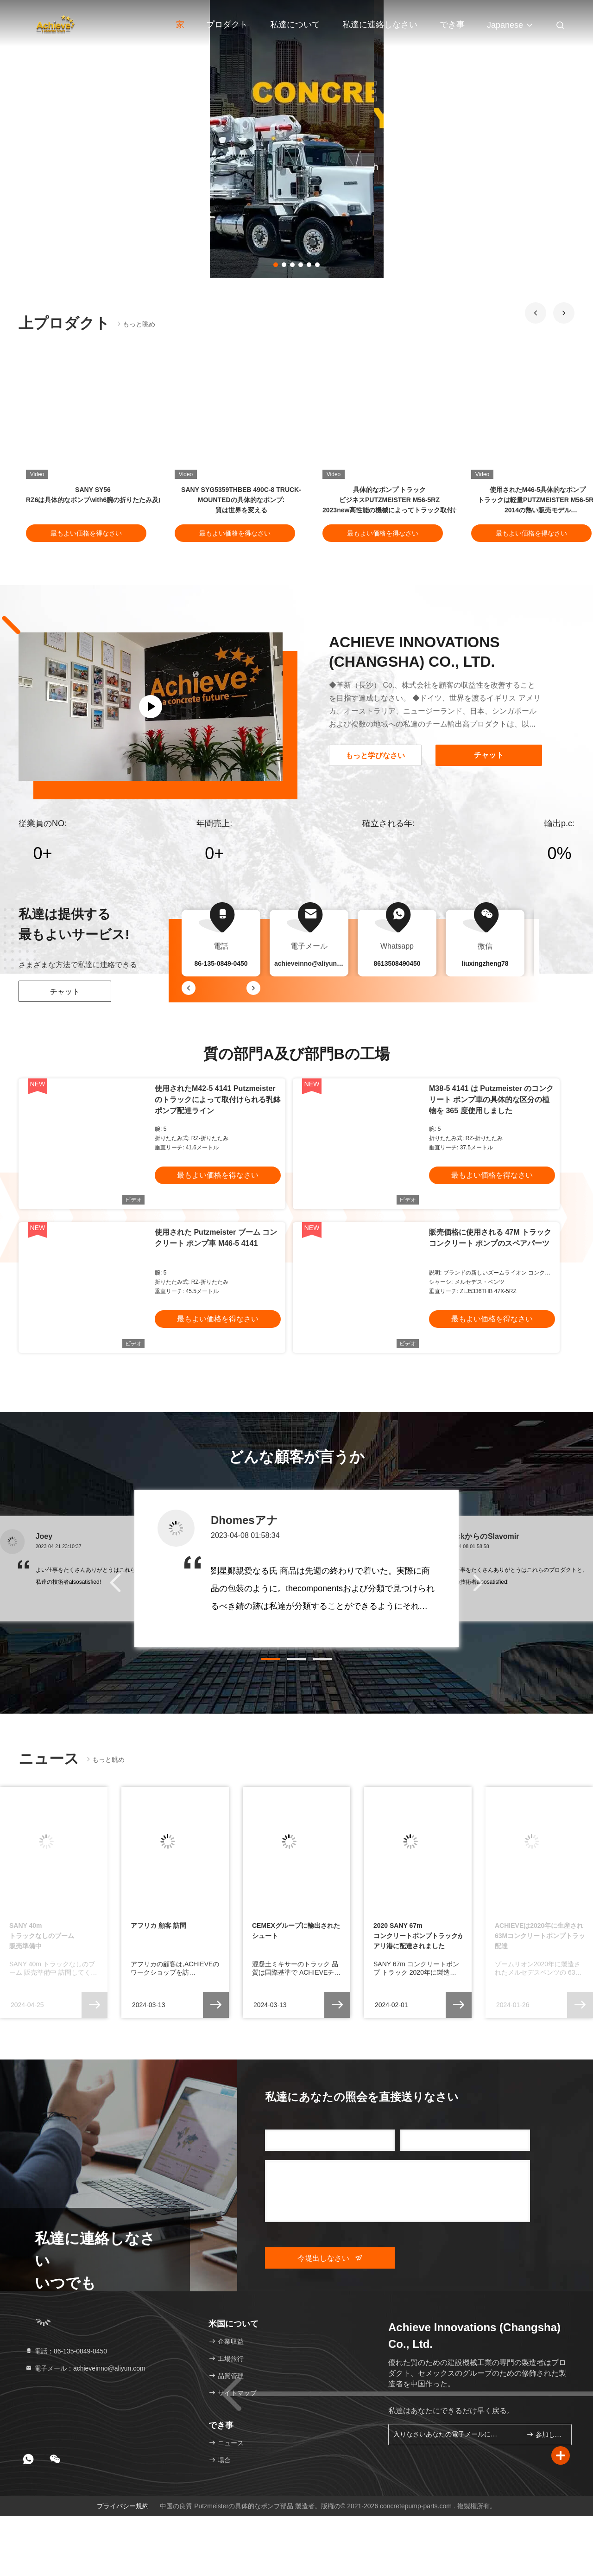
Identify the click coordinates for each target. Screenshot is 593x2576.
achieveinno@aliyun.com (313, 963)
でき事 (452, 24)
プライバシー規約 (123, 2506)
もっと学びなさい (375, 755)
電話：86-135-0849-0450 (66, 2351)
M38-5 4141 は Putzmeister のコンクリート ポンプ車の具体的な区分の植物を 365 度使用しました (491, 1099)
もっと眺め (135, 324)
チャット (65, 991)
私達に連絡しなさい (379, 24)
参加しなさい (545, 2434)
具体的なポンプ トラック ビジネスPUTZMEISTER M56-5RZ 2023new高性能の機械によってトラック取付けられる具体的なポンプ (423, 500)
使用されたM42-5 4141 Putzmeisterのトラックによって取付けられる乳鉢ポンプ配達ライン (218, 1099)
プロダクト (227, 24)
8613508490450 (396, 963)
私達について (295, 24)
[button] (535, 313)
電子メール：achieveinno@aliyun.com (85, 2368)
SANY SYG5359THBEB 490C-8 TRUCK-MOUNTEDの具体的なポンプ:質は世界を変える (241, 500)
